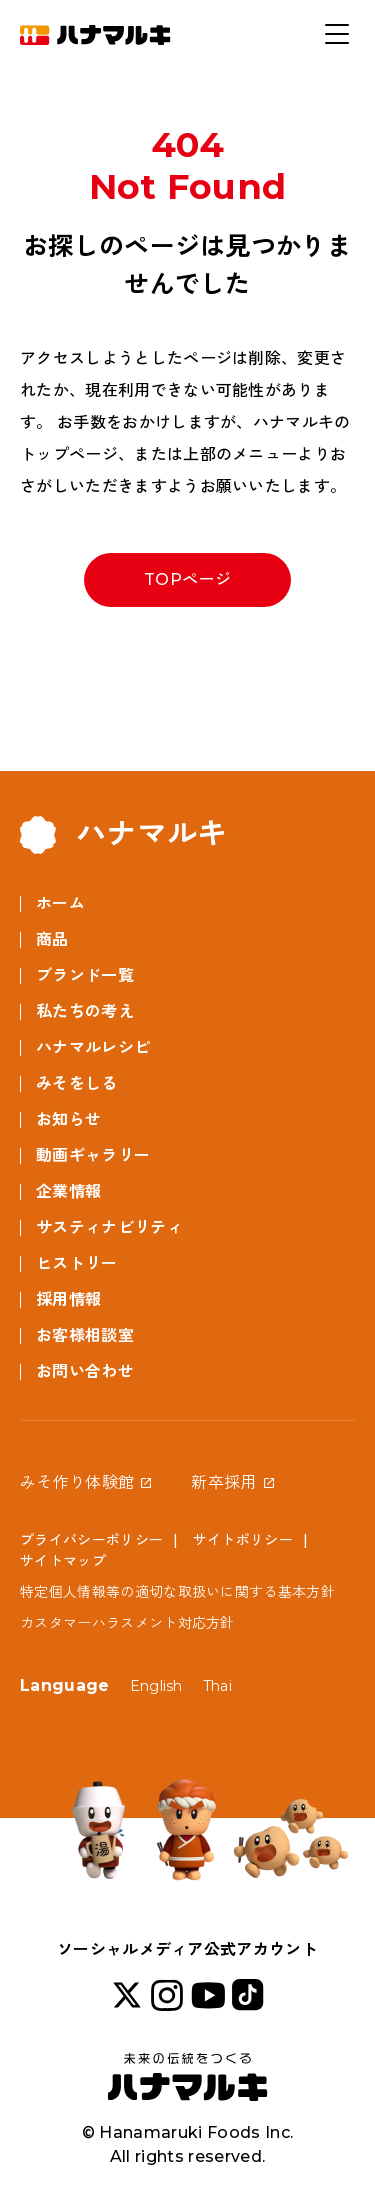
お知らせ (68, 1119)
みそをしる (77, 1083)
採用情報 (68, 1299)
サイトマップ (63, 1561)
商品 (52, 939)
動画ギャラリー (93, 1155)
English (156, 1686)
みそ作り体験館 (77, 1482)
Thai (217, 1686)
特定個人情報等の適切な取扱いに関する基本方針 (177, 1592)
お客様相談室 (85, 1335)
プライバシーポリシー (91, 1540)
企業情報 (68, 1191)
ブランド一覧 (85, 975)
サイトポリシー (243, 1540)
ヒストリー (77, 1263)
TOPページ (187, 579)
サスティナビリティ (109, 1227)
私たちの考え (85, 1011)
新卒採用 (223, 1482)
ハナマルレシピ (93, 1047)
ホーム (60, 903)
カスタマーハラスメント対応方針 (127, 1623)
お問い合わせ (85, 1371)
